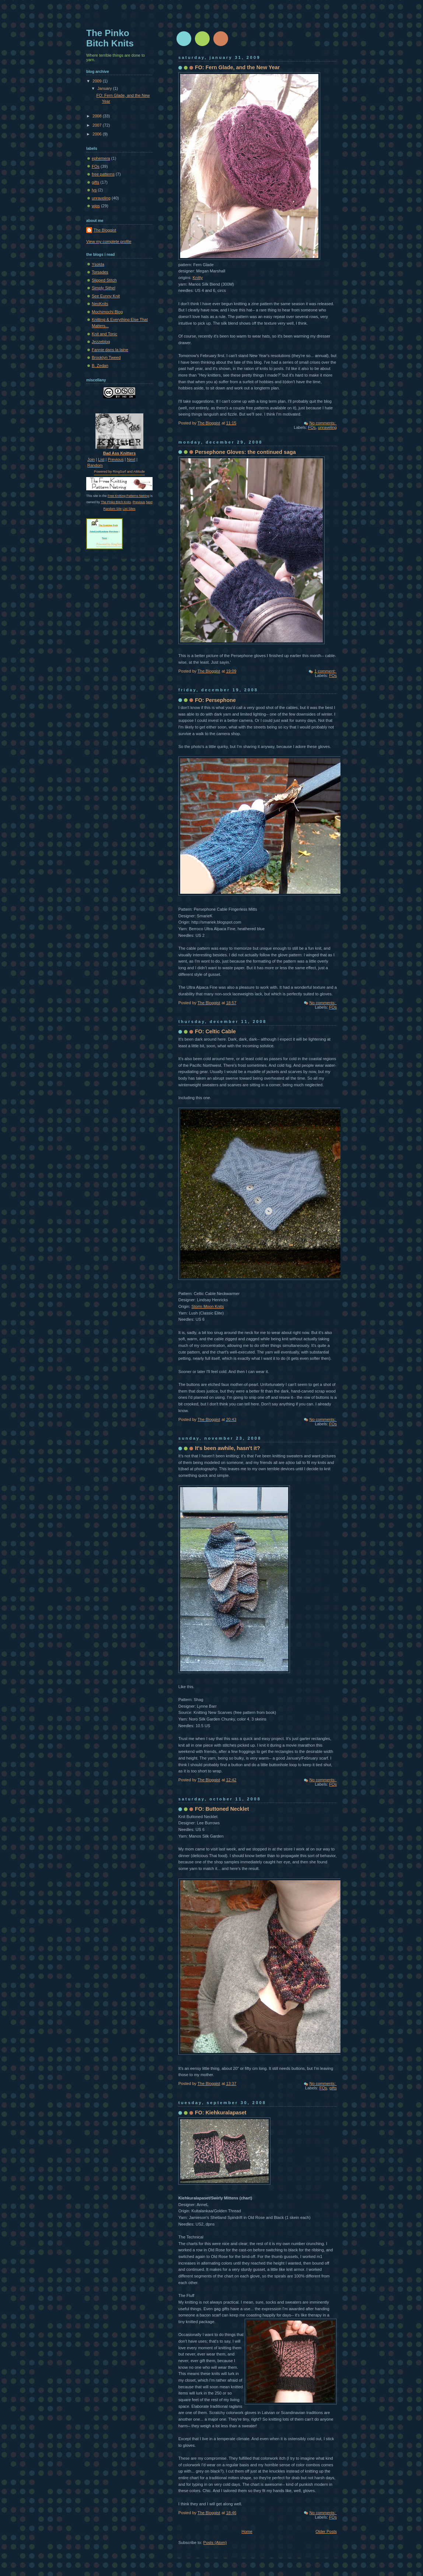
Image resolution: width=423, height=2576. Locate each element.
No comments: (323, 423)
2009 (97, 81)
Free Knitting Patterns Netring (128, 496)
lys (94, 190)
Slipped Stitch (104, 280)
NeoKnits (100, 303)
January (105, 88)
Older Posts (326, 2531)
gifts (333, 2088)
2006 (97, 134)
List (101, 459)
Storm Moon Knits (208, 1306)
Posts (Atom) (215, 2542)
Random (95, 465)
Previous (116, 459)
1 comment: (325, 671)
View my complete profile (109, 241)
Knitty (198, 277)
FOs (312, 427)
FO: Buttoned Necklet (222, 1809)
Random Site (112, 509)
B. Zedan (100, 365)
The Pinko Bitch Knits (116, 502)
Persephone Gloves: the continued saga (245, 452)
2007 (97, 125)
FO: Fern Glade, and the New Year (237, 67)
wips (96, 206)
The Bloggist (105, 230)
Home (246, 2531)
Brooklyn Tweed (106, 357)
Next (131, 459)
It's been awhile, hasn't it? (227, 1448)
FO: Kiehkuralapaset (221, 2113)
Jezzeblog (101, 341)
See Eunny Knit (106, 296)
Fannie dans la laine (110, 349)
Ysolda (98, 264)
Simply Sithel (103, 288)
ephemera (101, 158)
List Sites (129, 509)
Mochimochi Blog (107, 312)
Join (91, 459)
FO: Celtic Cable (215, 1031)
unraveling (327, 427)
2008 (97, 116)
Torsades (100, 272)
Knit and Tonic (104, 334)
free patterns (103, 174)
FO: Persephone (215, 700)
